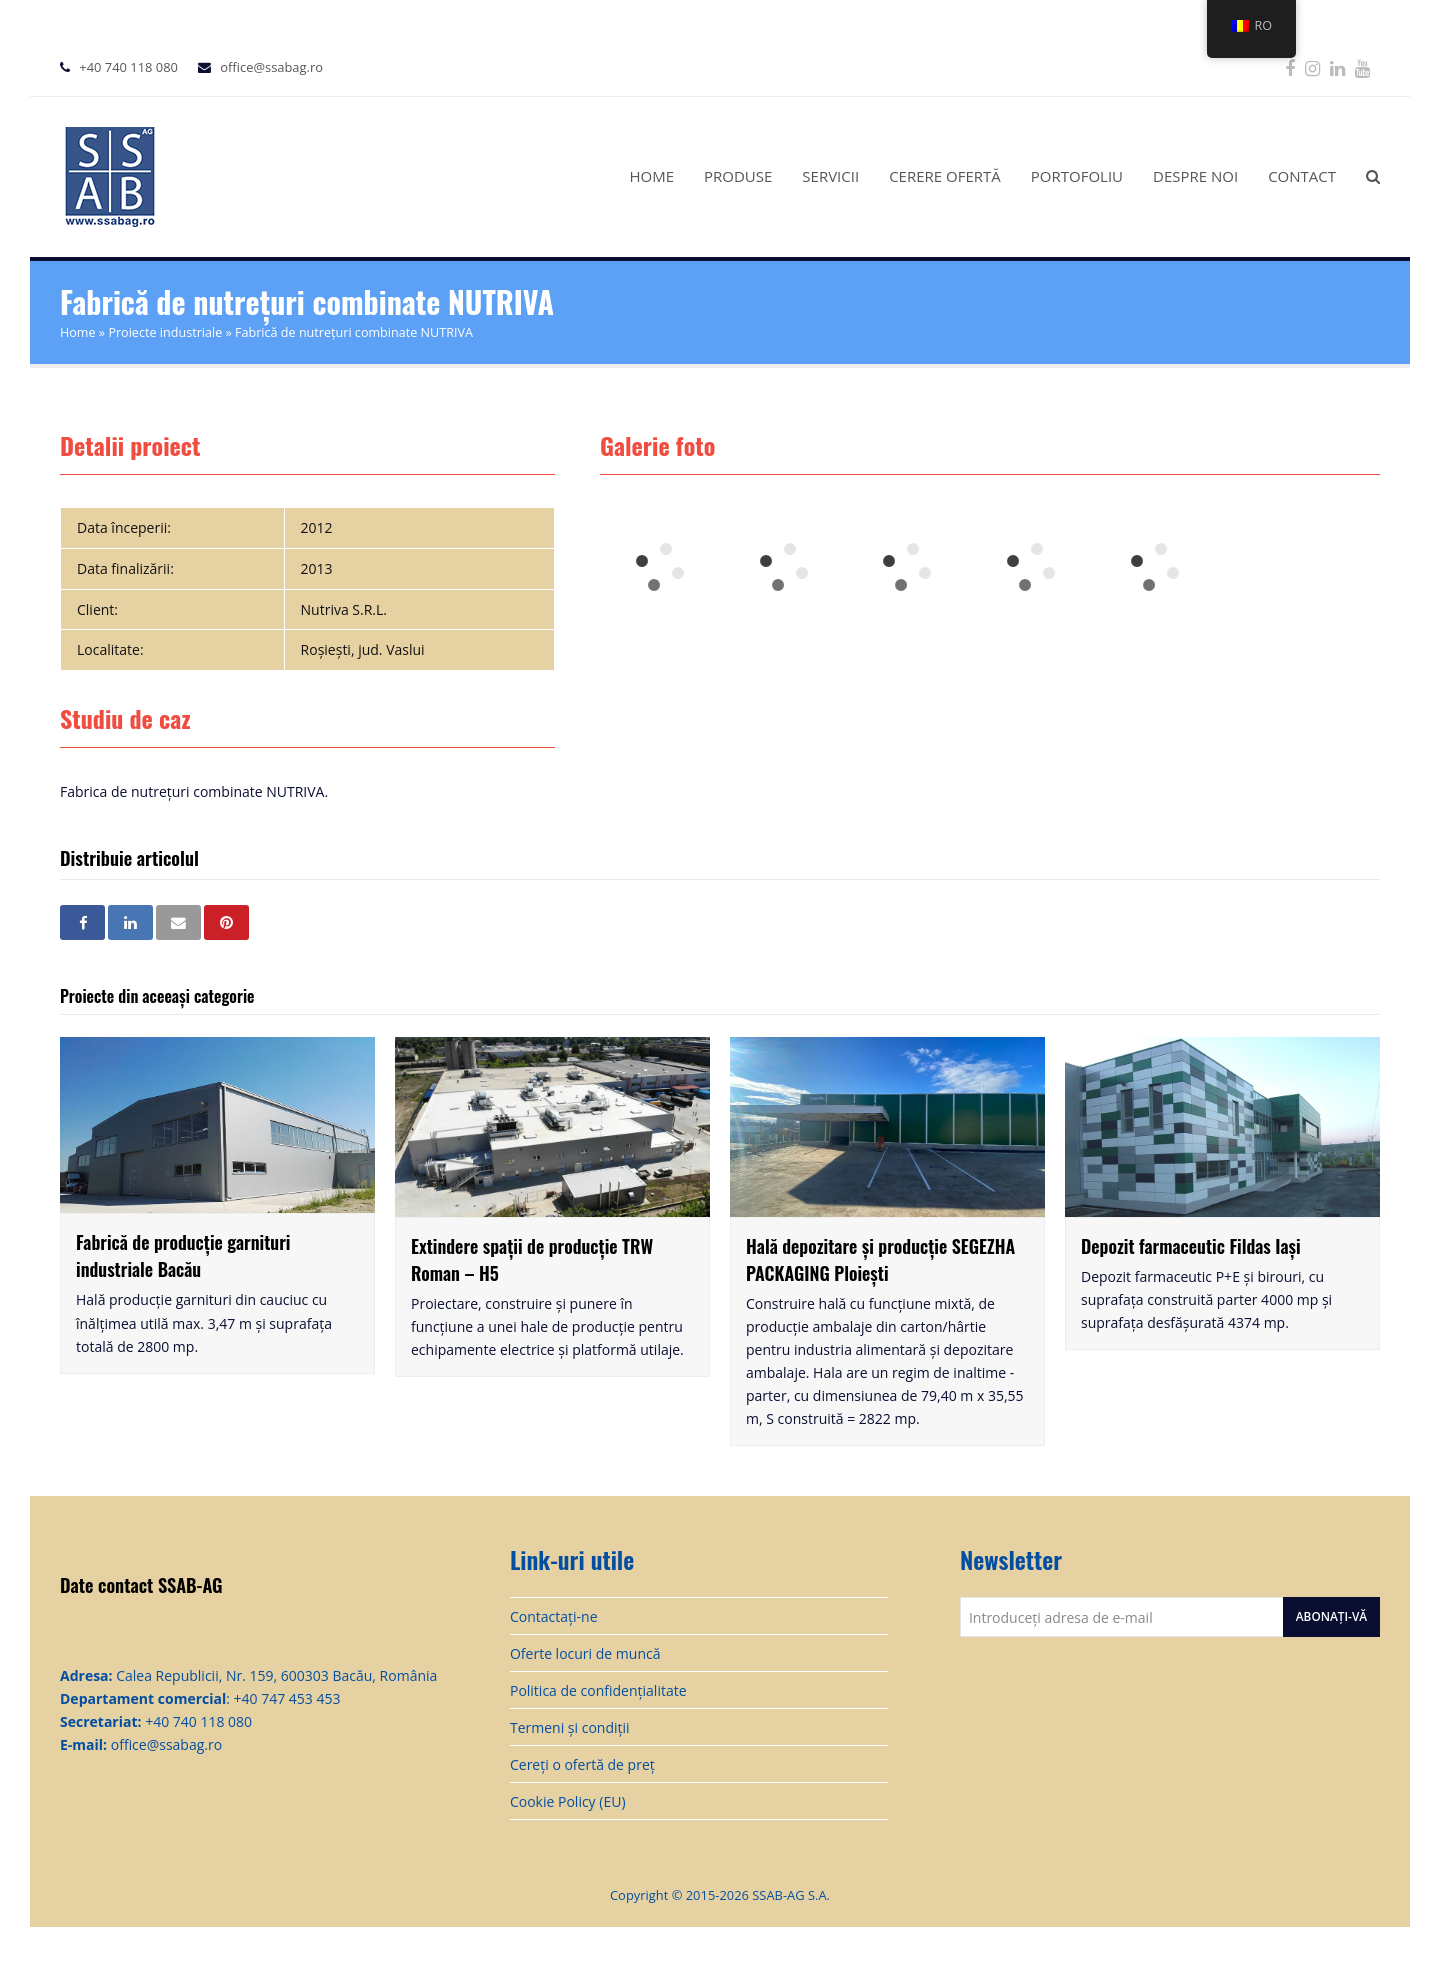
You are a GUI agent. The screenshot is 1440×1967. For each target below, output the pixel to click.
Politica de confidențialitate (598, 1690)
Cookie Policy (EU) (568, 1801)
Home (78, 332)
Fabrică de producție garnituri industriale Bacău (183, 1255)
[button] (82, 922)
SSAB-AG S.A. (791, 1895)
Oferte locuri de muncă (585, 1653)
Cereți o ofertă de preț (582, 1764)
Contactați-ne (554, 1616)
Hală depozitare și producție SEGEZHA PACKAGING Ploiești (880, 1259)
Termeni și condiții (570, 1727)
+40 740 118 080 (128, 67)
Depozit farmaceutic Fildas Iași (1191, 1246)
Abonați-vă (1331, 1616)
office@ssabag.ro (271, 67)
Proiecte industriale (165, 332)
